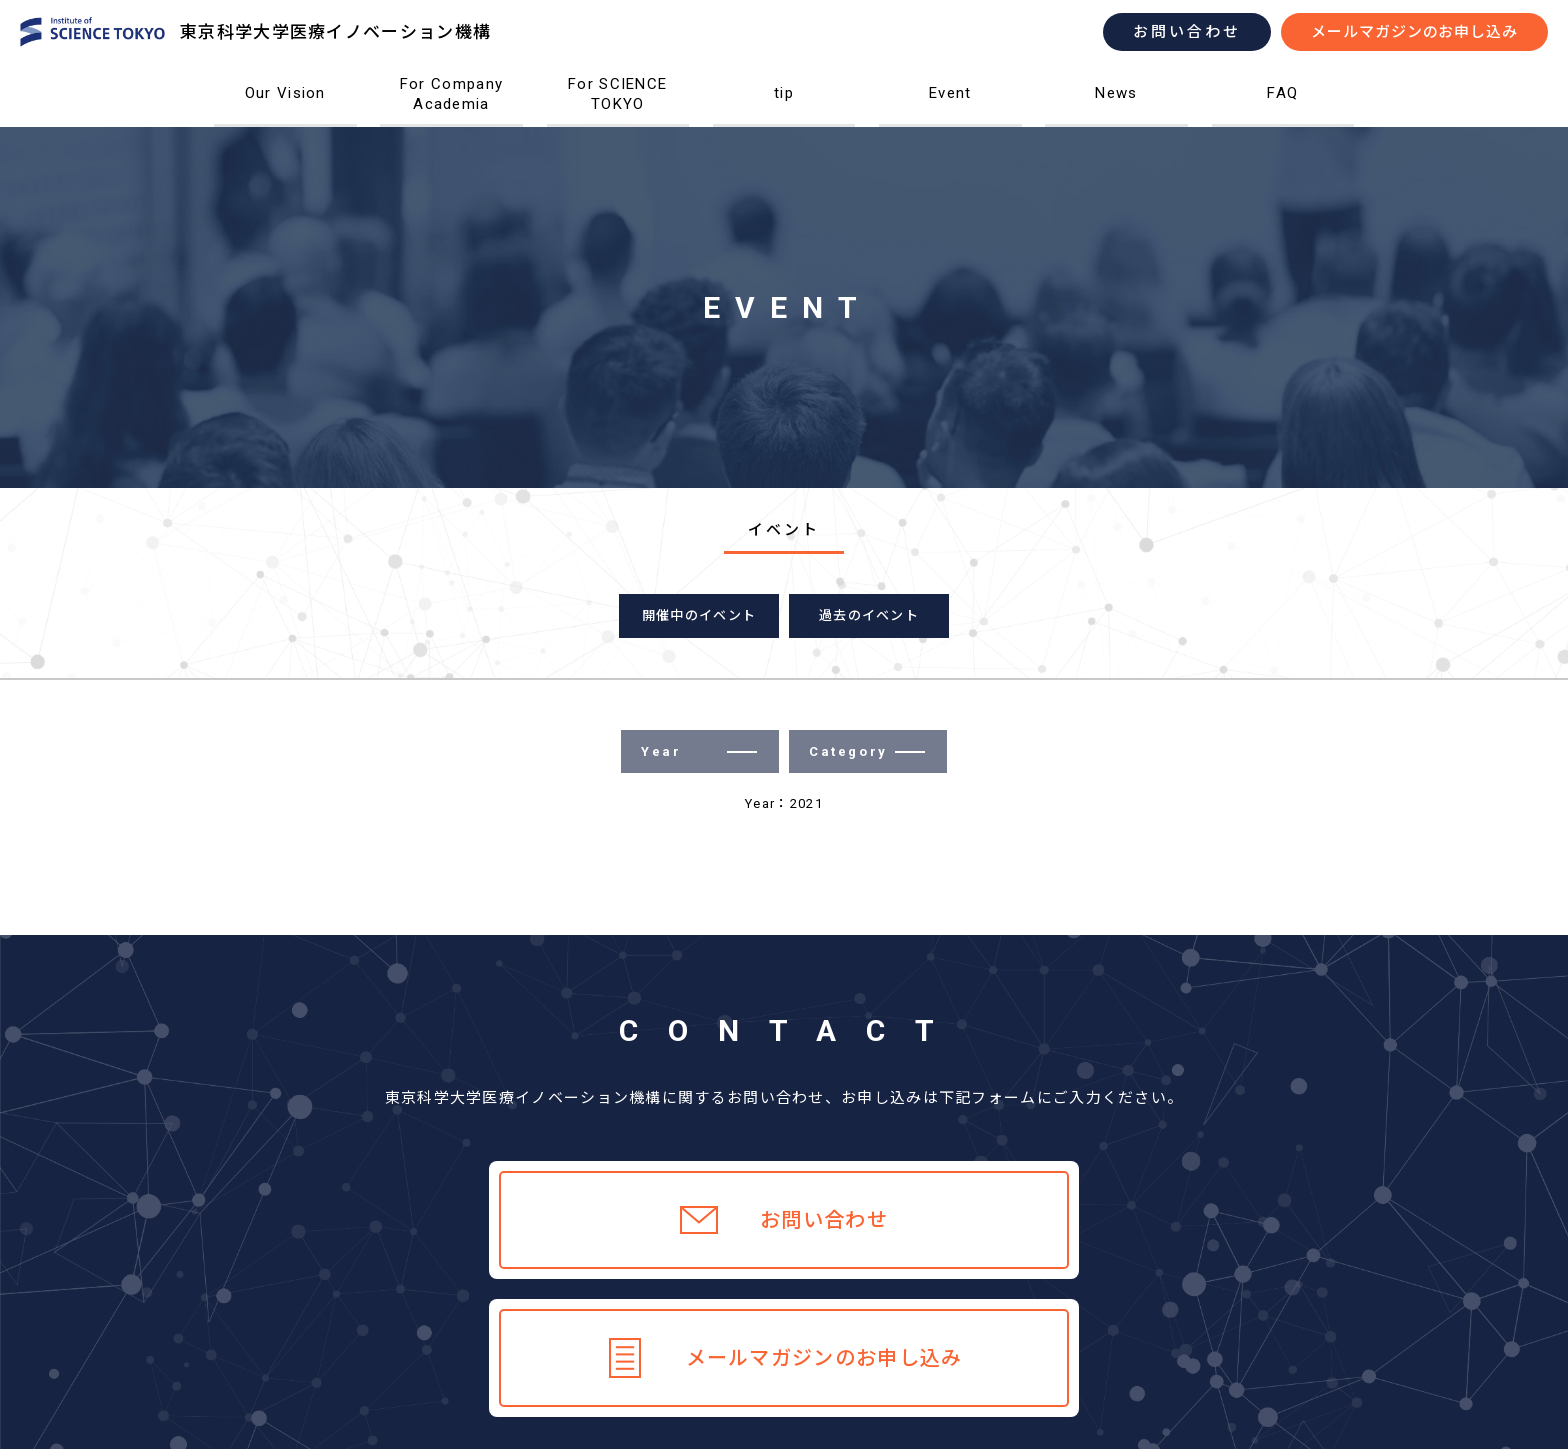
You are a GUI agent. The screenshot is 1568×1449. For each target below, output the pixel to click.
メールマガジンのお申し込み (1414, 32)
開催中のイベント (699, 615)
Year (699, 751)
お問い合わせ (1187, 32)
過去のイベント (869, 615)
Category (867, 751)
